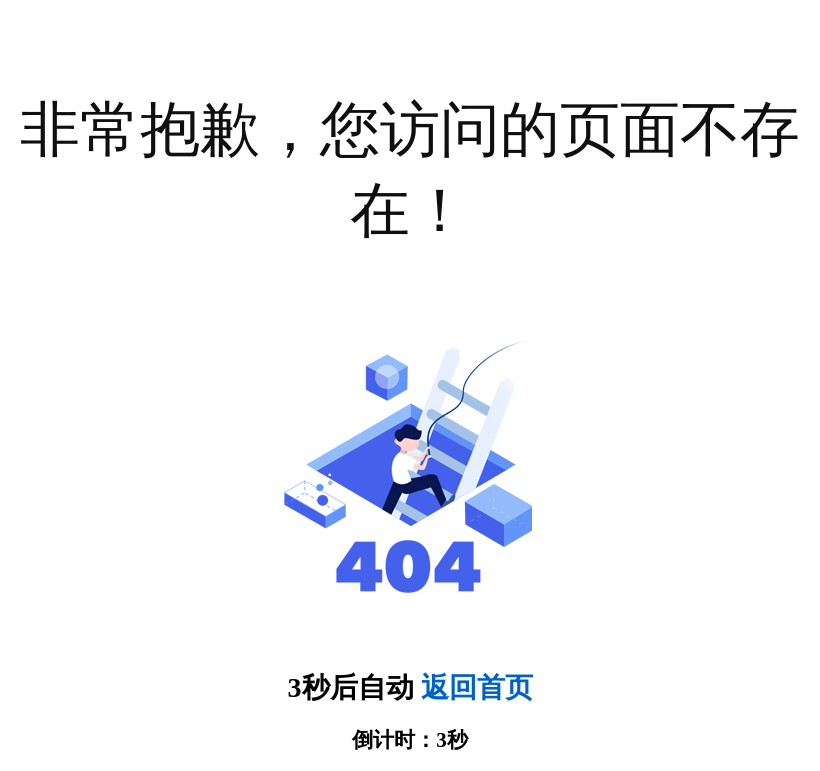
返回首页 (477, 687)
